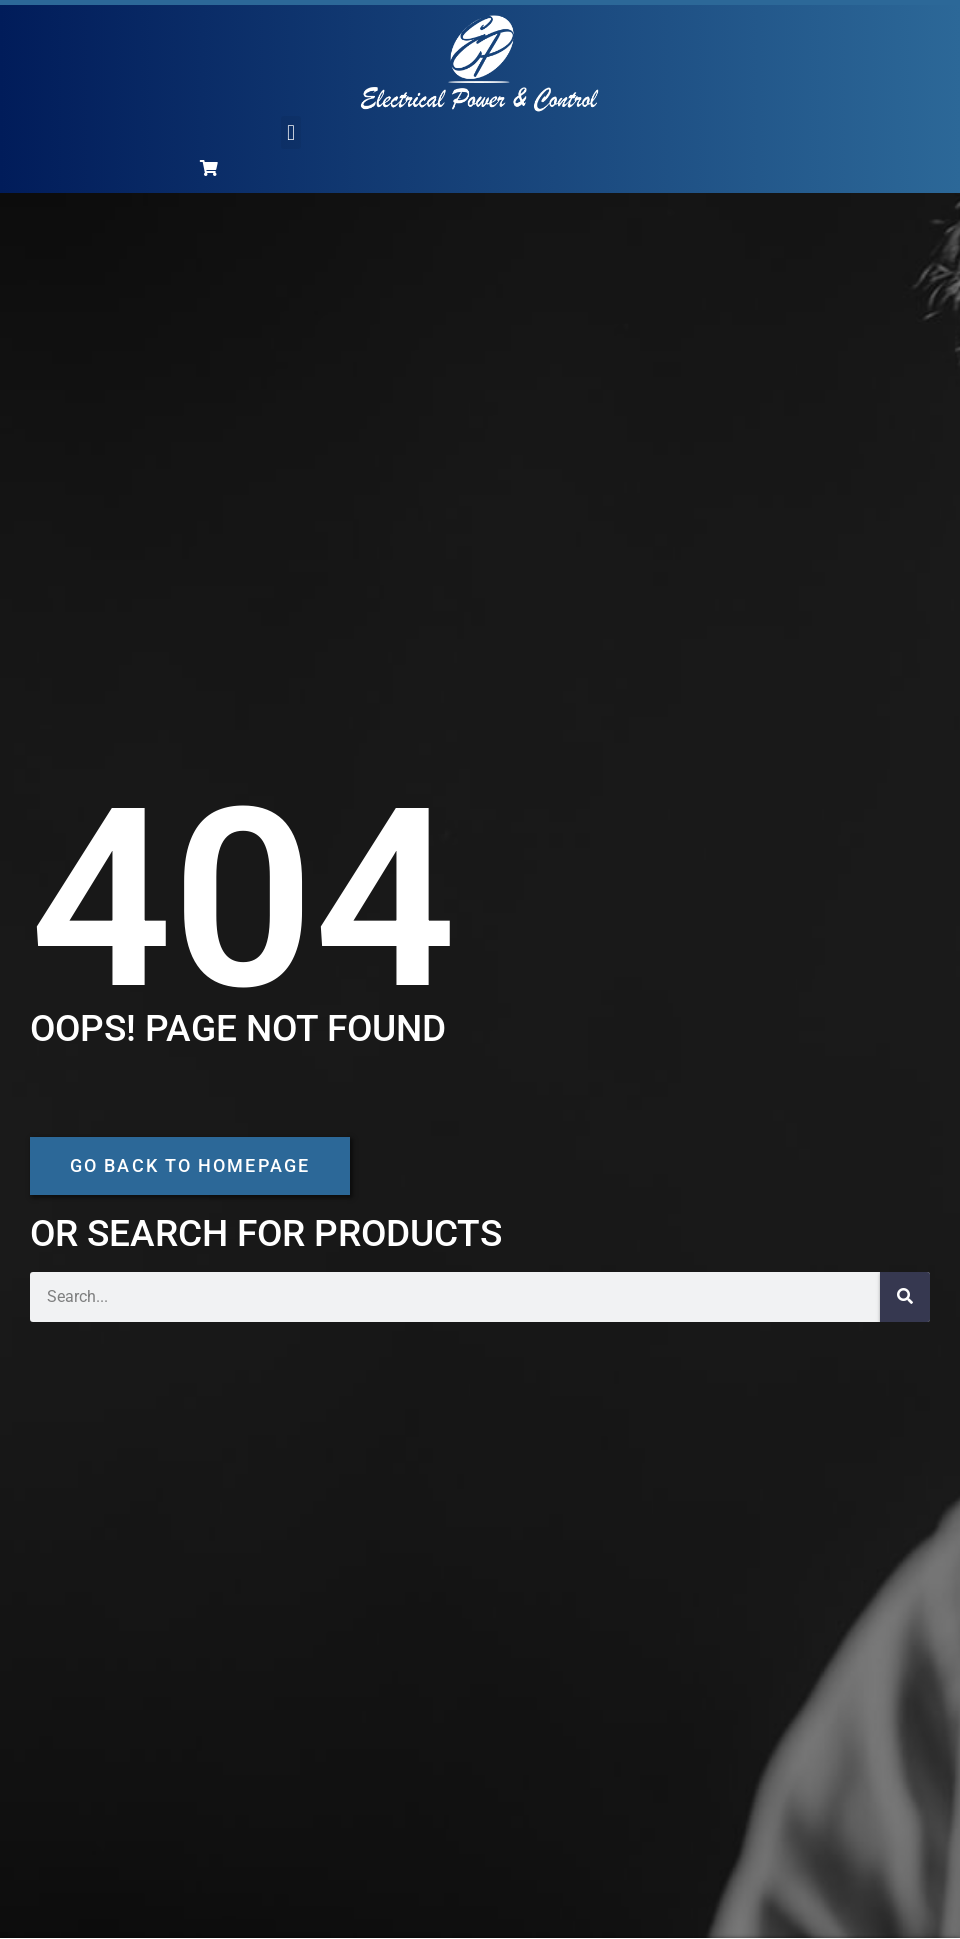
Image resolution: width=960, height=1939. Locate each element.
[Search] (905, 1297)
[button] (290, 132)
